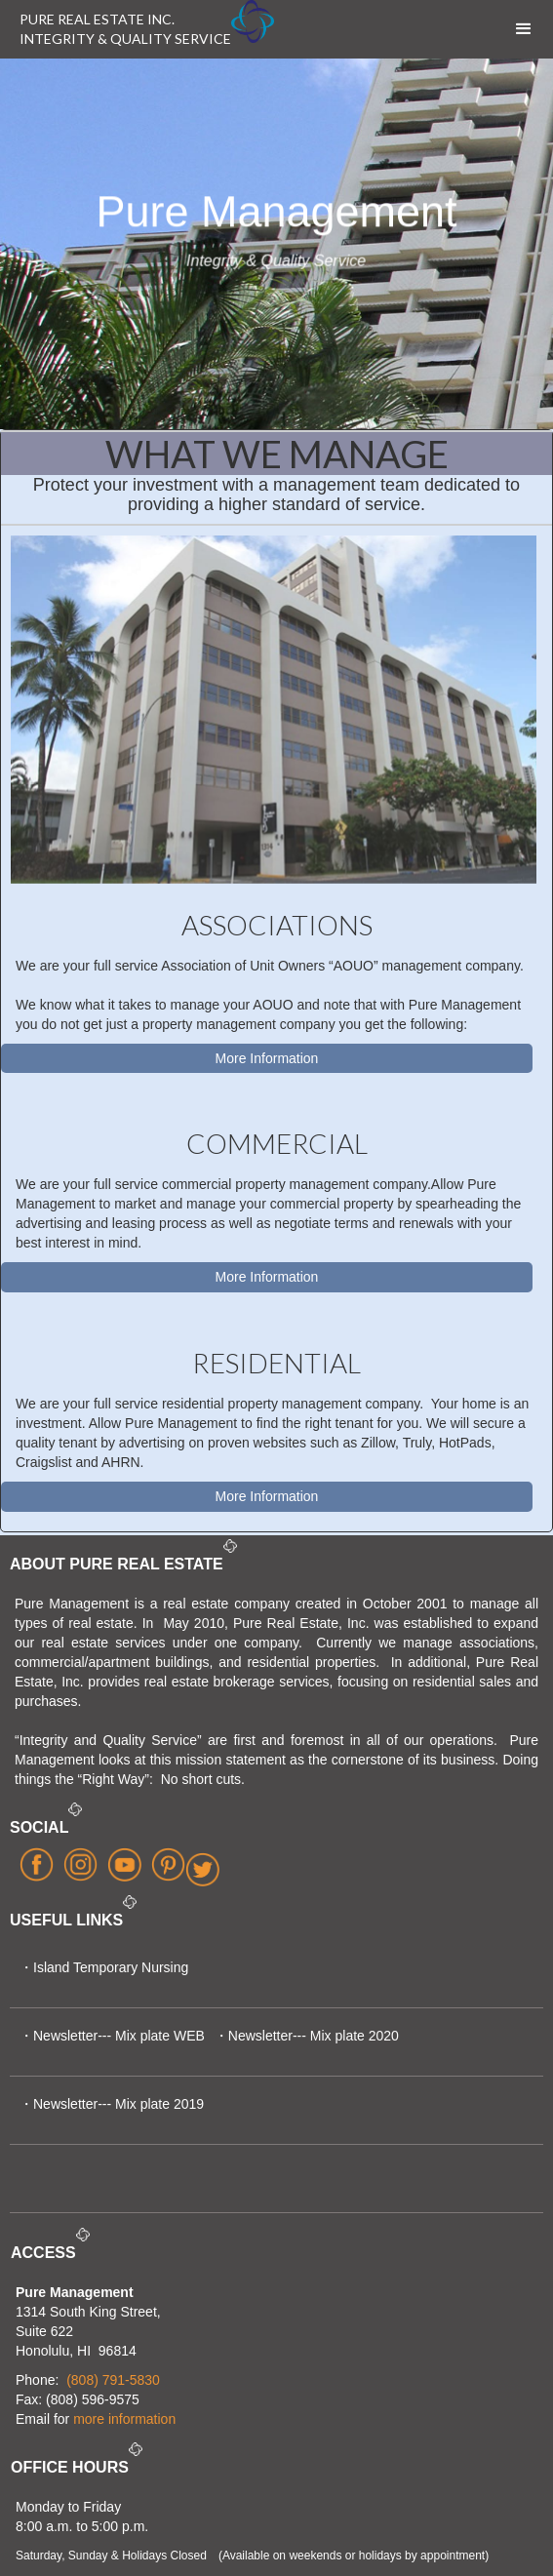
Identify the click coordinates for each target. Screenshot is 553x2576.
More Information (267, 1058)
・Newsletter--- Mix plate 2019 (112, 2104)
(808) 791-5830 (113, 2380)
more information (124, 2419)
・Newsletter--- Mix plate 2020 (307, 2035)
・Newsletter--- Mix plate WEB (112, 2035)
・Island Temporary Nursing (104, 1967)
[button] (523, 29)
